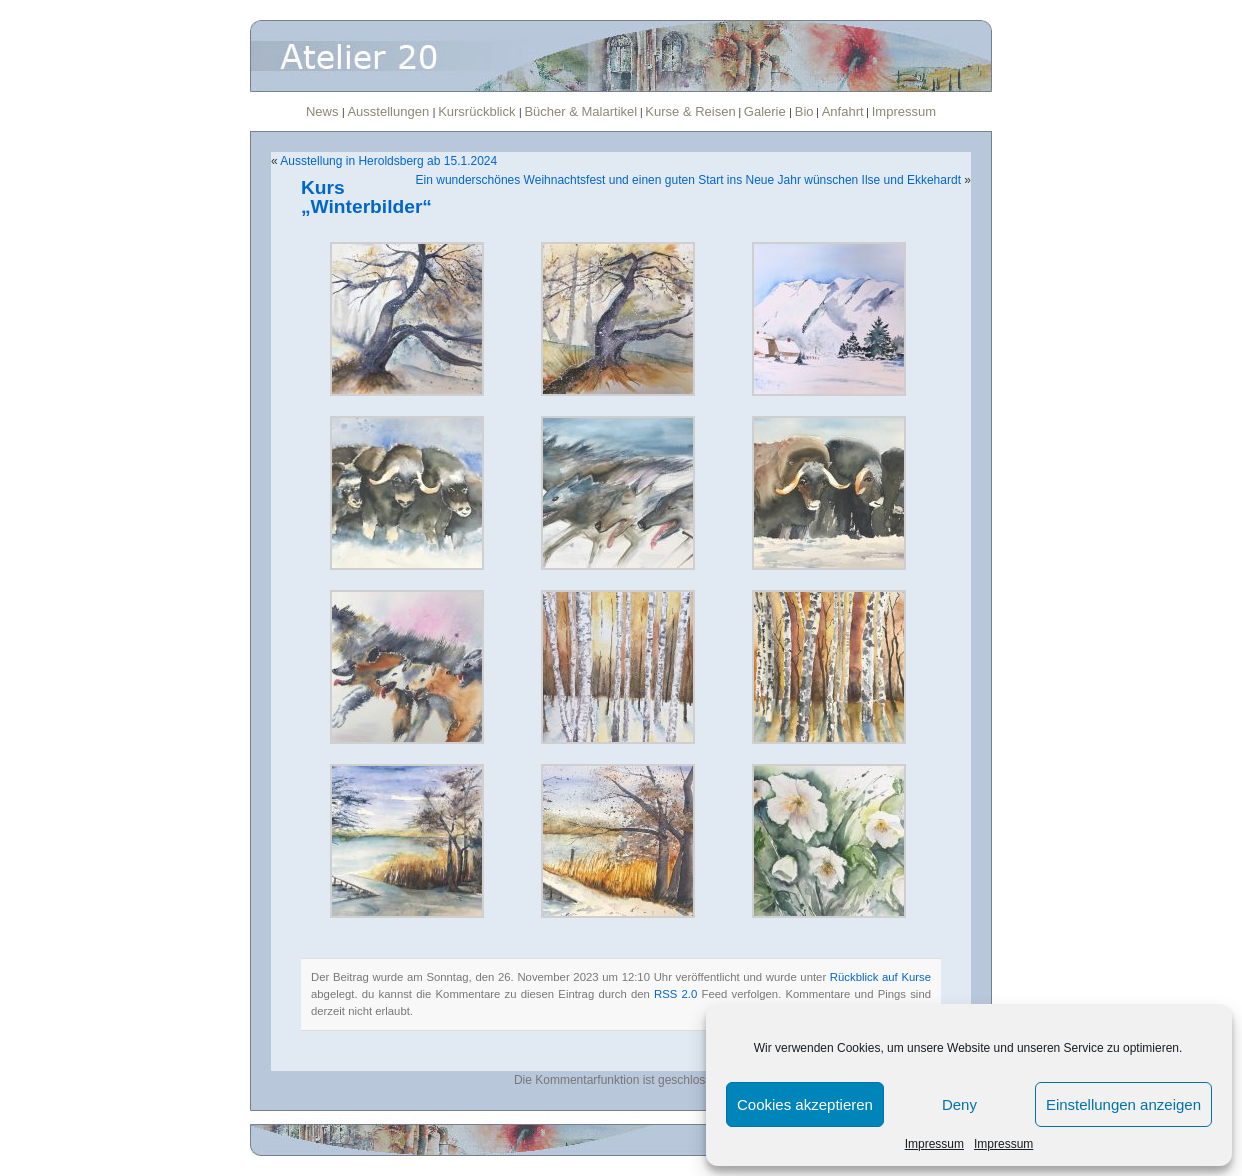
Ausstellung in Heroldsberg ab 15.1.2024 (388, 161)
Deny (959, 1104)
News (324, 111)
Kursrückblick (478, 111)
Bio (804, 111)
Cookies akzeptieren (805, 1104)
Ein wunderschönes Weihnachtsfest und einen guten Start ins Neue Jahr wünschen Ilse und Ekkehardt (688, 180)
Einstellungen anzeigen (1123, 1104)
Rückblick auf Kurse (880, 977)
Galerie (767, 111)
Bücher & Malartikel (580, 111)
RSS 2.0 (675, 994)
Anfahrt (843, 111)
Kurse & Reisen (690, 111)
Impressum (934, 1144)
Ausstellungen (389, 111)
